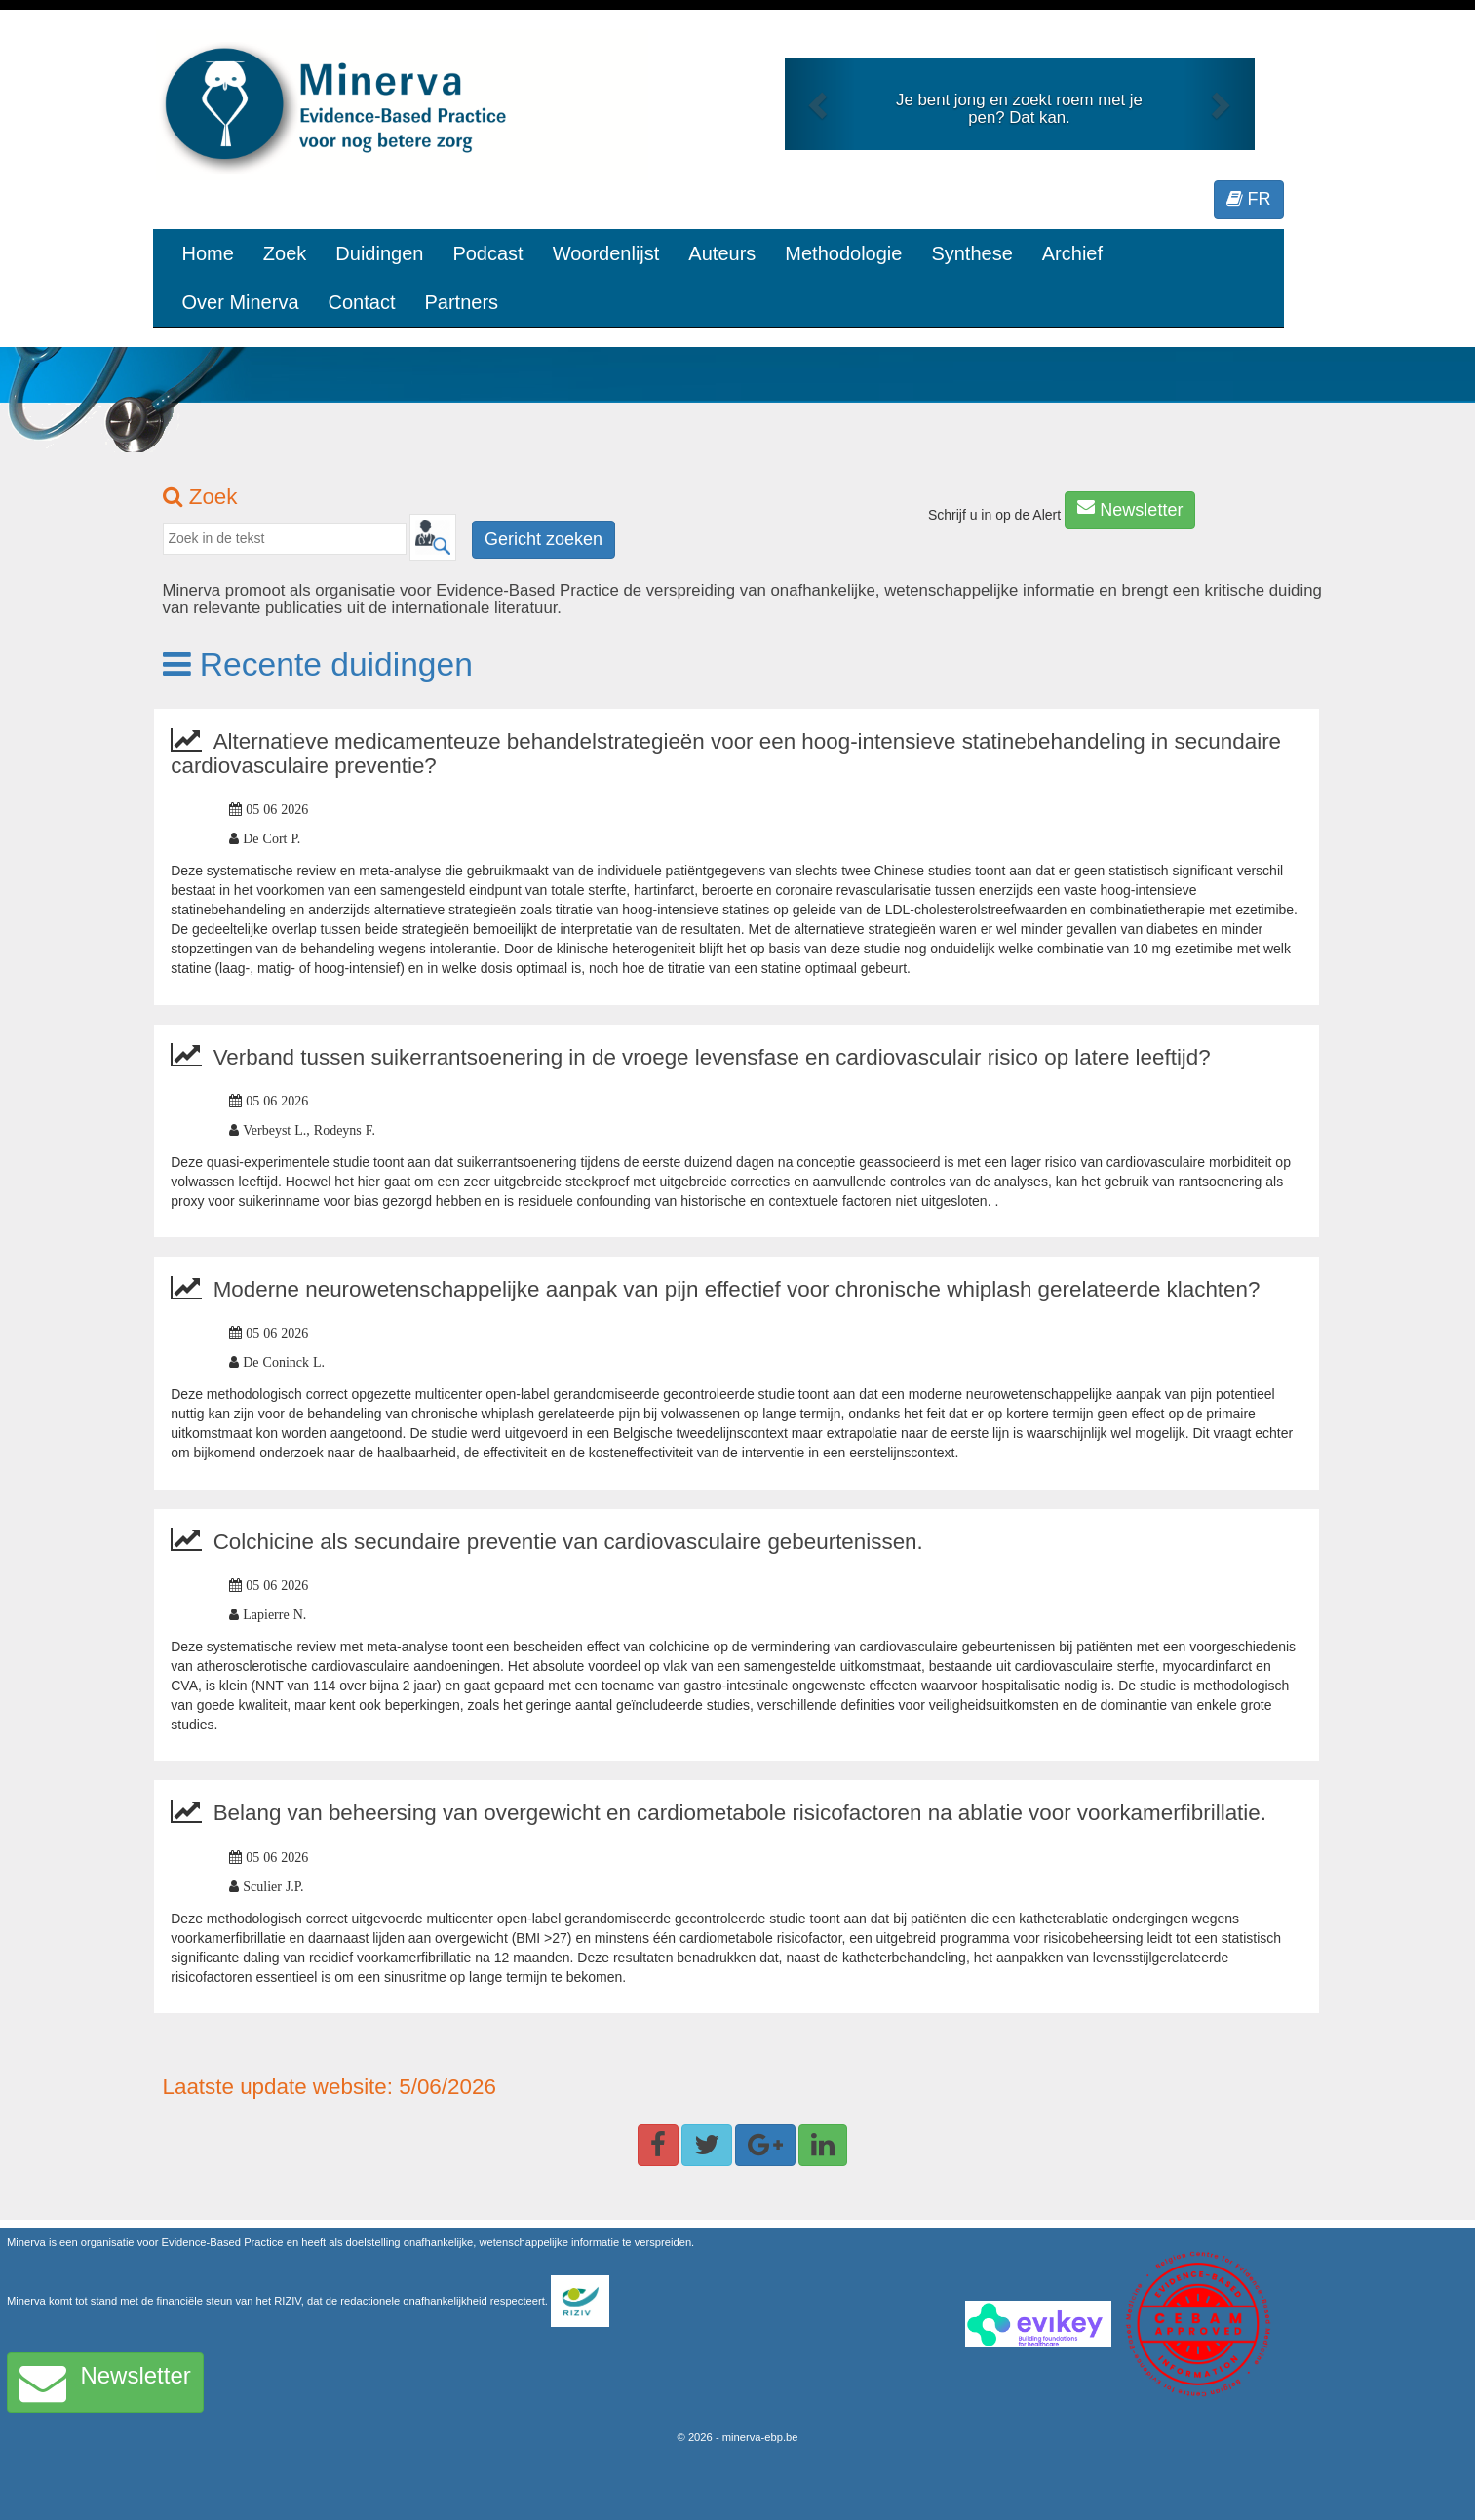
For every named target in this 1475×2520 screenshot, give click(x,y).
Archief (1072, 253)
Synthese (971, 253)
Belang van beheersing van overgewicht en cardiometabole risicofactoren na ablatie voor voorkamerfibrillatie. (739, 1813)
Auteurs (722, 253)
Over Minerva (240, 302)
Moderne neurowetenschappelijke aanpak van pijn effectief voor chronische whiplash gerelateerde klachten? (737, 1289)
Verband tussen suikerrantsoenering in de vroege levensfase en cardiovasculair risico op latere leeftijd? (712, 1057)
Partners (461, 302)
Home (208, 253)
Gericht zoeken (543, 539)
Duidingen (379, 253)
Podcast (487, 253)
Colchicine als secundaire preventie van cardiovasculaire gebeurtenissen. (568, 1542)
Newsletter (1130, 509)
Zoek (284, 253)
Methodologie (843, 253)
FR (1248, 199)
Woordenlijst (606, 253)
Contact (362, 302)
